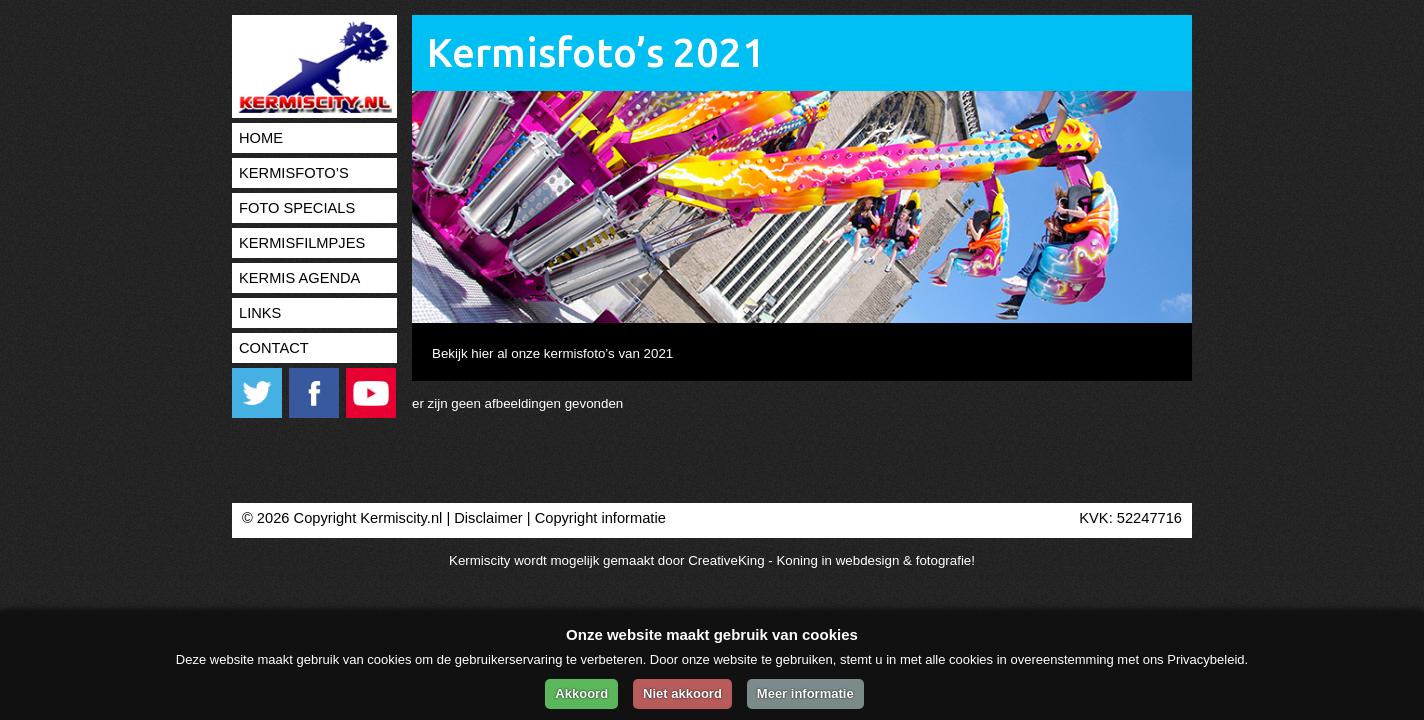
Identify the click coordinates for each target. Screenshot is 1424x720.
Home (261, 138)
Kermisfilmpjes (302, 243)
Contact (274, 348)
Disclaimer (488, 518)
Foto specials (297, 208)
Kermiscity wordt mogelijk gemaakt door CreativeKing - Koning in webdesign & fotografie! (712, 560)
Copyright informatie (600, 518)
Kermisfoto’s (294, 173)
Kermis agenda (299, 278)
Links (260, 313)
